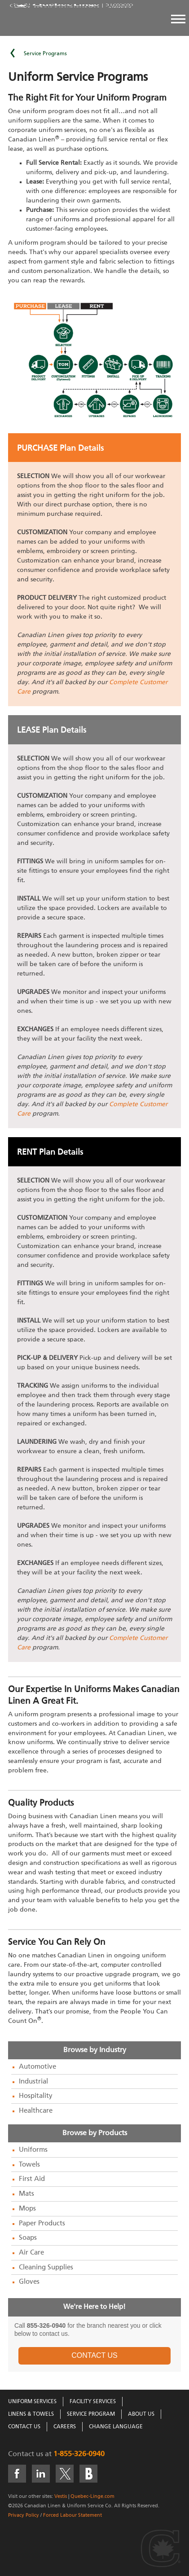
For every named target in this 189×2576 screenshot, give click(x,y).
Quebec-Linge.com (92, 2496)
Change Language (116, 2427)
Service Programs (45, 54)
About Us (141, 2414)
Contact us (25, 2454)
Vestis (60, 2496)
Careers (64, 2427)
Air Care (31, 2253)
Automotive (37, 2067)
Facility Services (93, 2402)
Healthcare (36, 2111)
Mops (27, 2209)
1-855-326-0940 (79, 2454)
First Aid (32, 2179)
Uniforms (33, 2150)
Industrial (33, 2082)
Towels (29, 2165)
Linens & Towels (31, 2414)
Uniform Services (32, 2402)
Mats (26, 2194)
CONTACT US (94, 2355)
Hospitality (36, 2096)
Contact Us (24, 2427)
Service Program (91, 2414)
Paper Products (42, 2223)
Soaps (28, 2238)
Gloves (29, 2282)
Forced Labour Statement (72, 2515)
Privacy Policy (23, 2515)
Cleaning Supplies (46, 2267)
